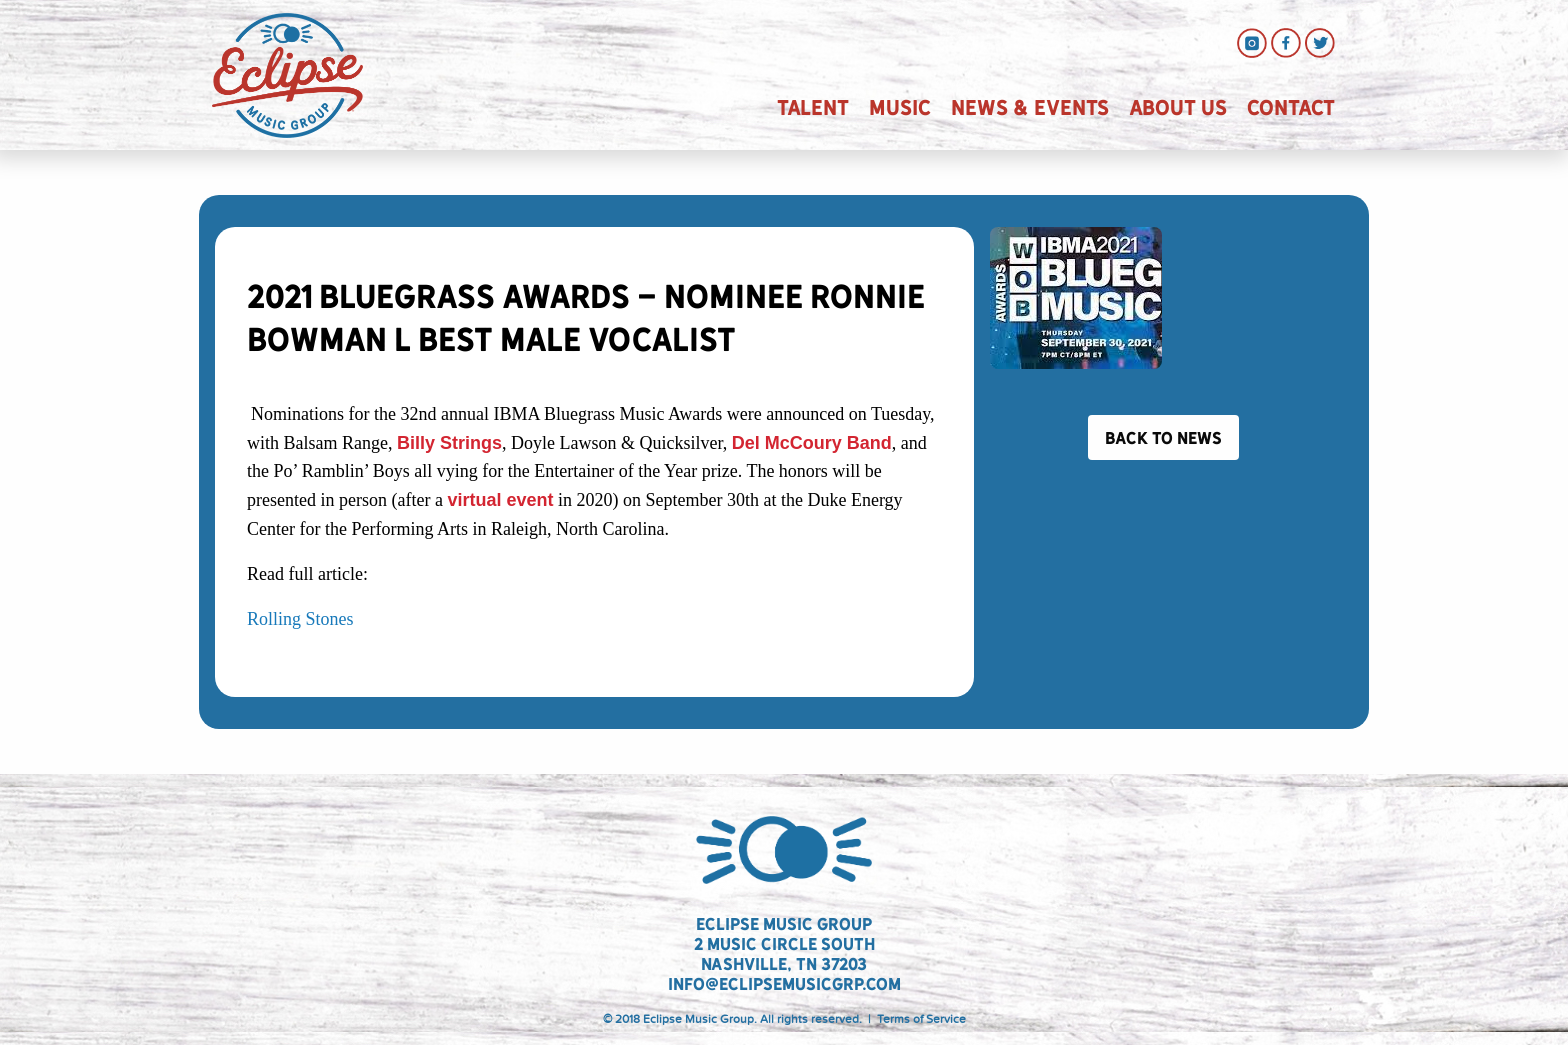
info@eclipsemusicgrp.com (784, 984)
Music (900, 107)
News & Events (1030, 107)
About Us (1178, 107)
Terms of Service (921, 1019)
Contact (1291, 107)
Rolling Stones (300, 619)
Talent (813, 107)
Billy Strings (449, 443)
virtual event (500, 500)
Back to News (1163, 438)
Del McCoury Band (812, 443)
